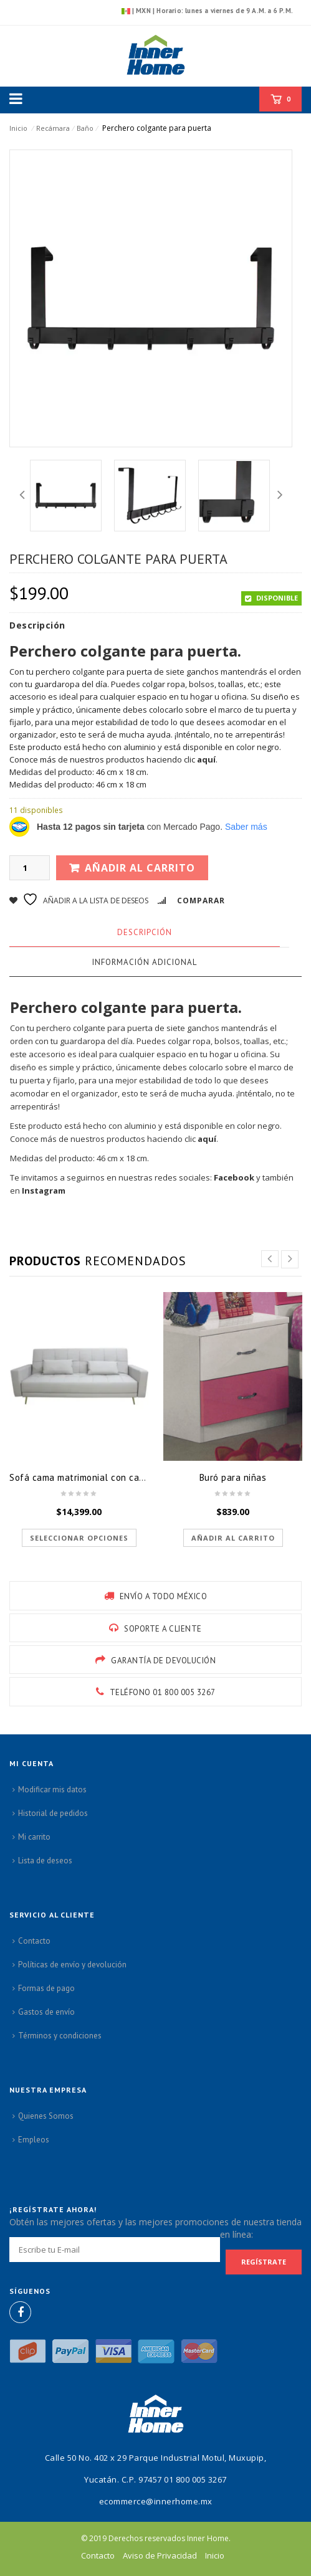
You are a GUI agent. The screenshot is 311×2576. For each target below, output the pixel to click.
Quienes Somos (46, 2116)
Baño (85, 128)
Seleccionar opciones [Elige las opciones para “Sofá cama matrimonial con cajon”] (79, 1537)
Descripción (144, 932)
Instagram (43, 1190)
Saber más (246, 827)
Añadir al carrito (140, 868)
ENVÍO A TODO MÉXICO (164, 1596)
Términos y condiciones (60, 2035)
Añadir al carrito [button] (233, 1537)
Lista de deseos (45, 1860)
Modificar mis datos (52, 1789)
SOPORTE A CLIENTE (163, 1628)
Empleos (33, 2139)
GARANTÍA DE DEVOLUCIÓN (163, 1660)
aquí (206, 759)
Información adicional (144, 962)
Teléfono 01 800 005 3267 (163, 1692)
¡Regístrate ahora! (53, 2209)
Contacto (34, 1941)
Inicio (19, 128)
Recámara (53, 128)
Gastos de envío (46, 2012)
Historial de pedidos (53, 1813)
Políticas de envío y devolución (72, 1964)
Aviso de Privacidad (160, 2555)
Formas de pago (46, 1988)
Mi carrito (34, 1837)
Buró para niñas (233, 1477)
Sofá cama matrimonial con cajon (81, 1477)
